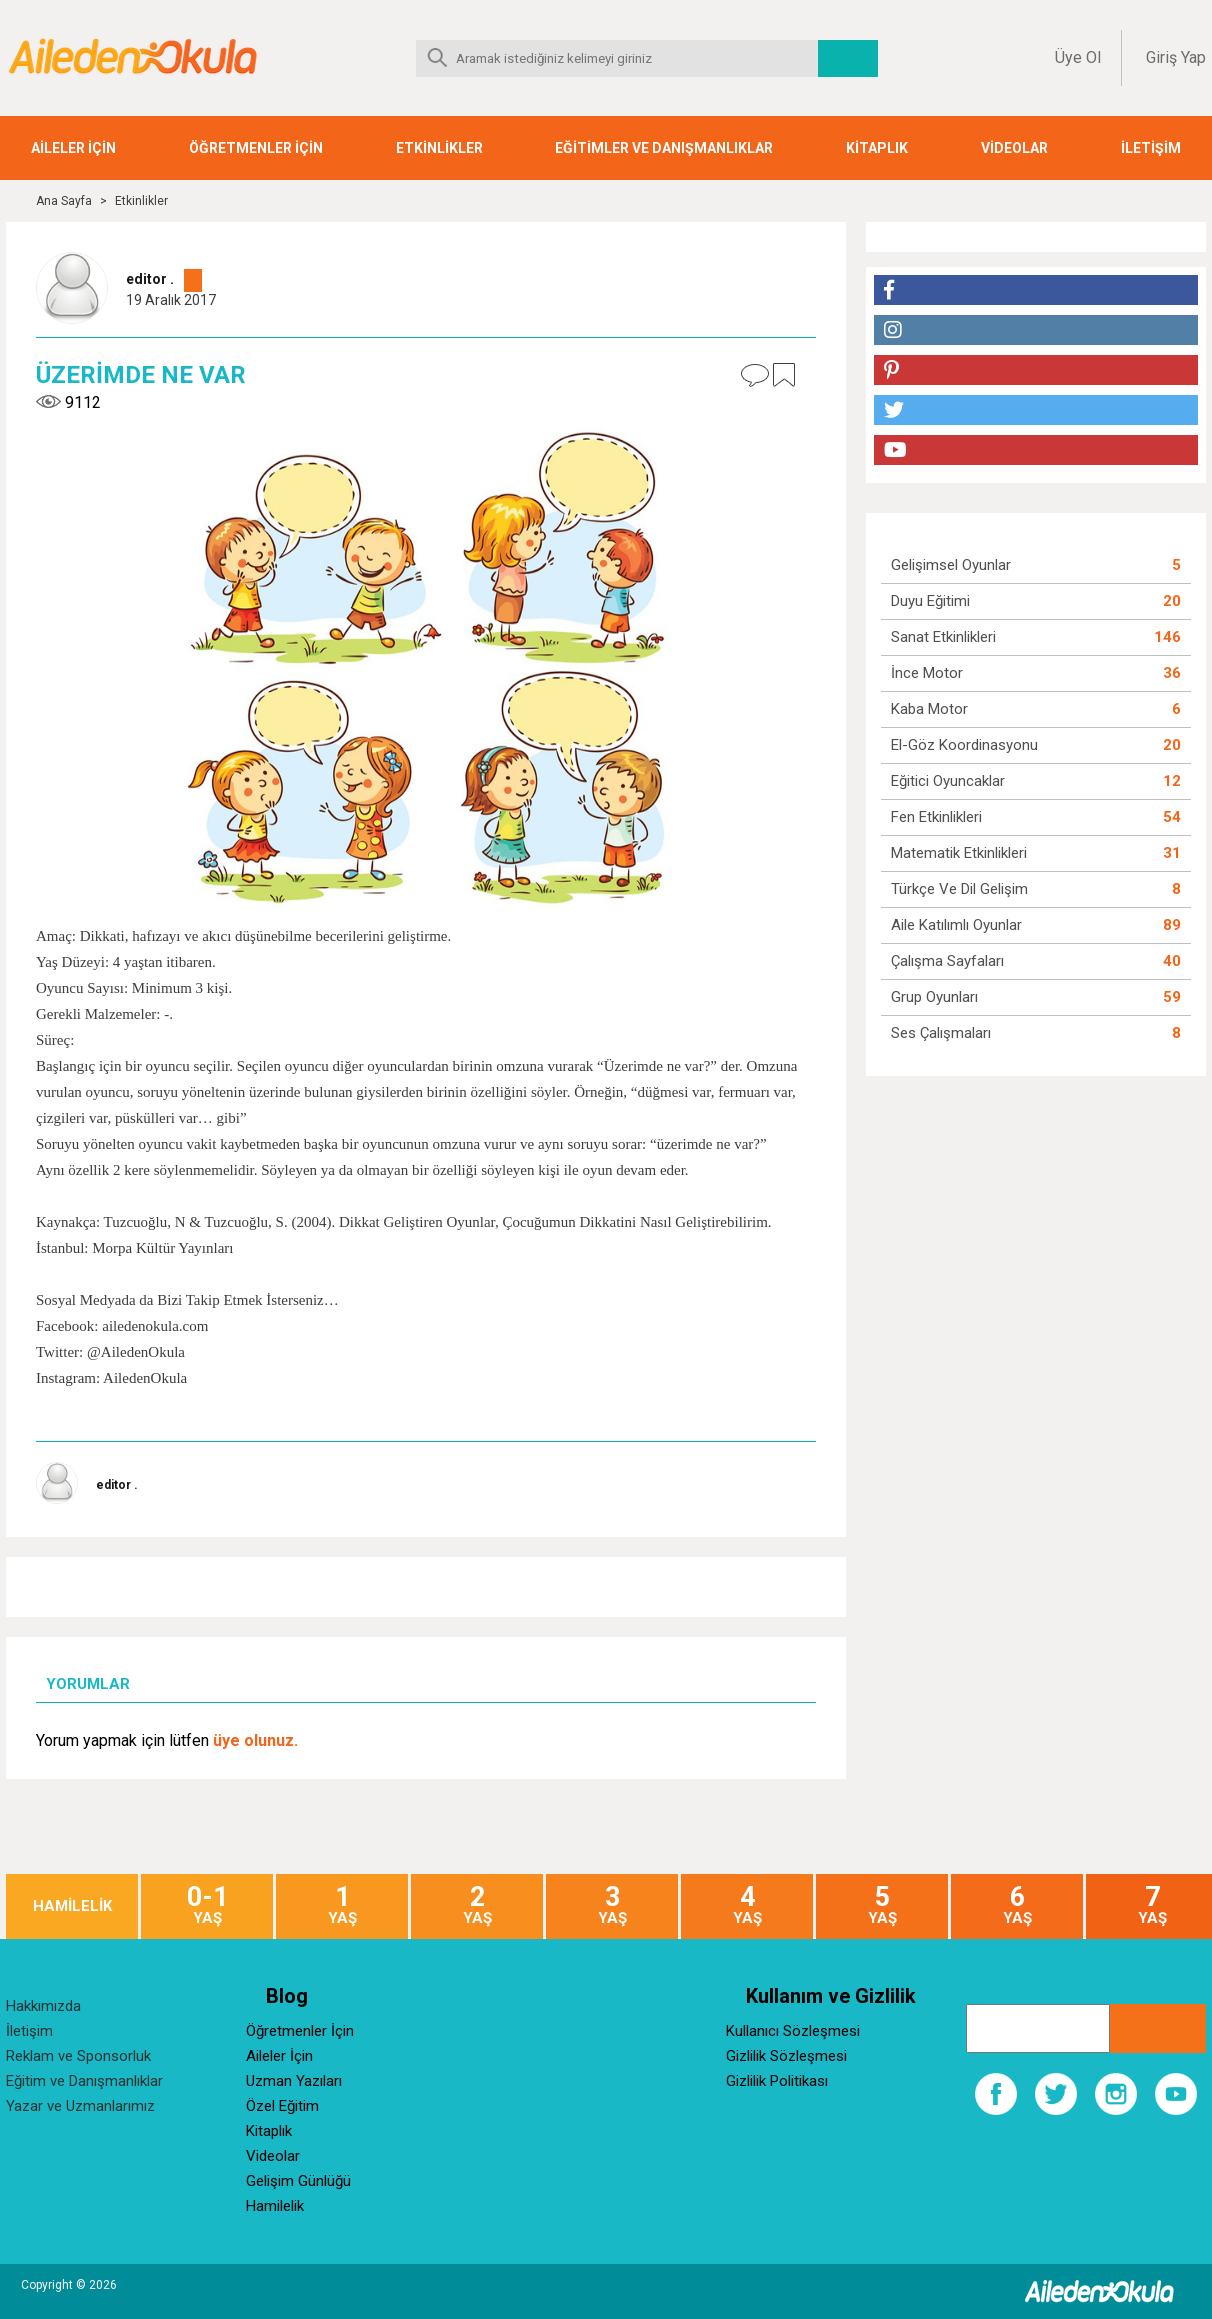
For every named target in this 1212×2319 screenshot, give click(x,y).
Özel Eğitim (282, 2106)
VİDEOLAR (1014, 148)
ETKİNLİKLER (439, 148)
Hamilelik (275, 2206)
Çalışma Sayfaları (947, 961)
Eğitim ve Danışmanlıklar (84, 2081)
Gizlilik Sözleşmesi (786, 2056)
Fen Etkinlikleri (936, 817)
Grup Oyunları (934, 997)
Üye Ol (1078, 57)
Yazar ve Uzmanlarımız (80, 2106)
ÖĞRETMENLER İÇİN (256, 148)
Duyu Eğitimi (930, 601)
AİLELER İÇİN (73, 148)
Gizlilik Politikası (777, 2081)
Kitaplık (269, 2131)
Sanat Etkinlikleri (943, 637)
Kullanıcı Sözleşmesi (793, 2031)
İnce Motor (927, 673)
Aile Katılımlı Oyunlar (956, 925)
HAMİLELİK (72, 1906)
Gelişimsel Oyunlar (951, 565)
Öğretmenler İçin (300, 2031)
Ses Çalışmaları (941, 1033)
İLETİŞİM (1151, 148)
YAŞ (207, 1905)
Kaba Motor (929, 709)
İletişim (29, 2031)
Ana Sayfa (64, 201)
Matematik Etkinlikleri (959, 853)
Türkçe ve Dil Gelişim (959, 889)
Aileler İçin (279, 2056)
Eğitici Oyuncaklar (948, 781)
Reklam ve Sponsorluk (78, 2056)
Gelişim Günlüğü (298, 2181)
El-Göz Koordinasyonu (964, 745)
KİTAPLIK (877, 148)
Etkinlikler (141, 201)
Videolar (273, 2156)
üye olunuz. (255, 1740)
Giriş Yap (1176, 57)
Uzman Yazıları (294, 2081)
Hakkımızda (43, 2006)
